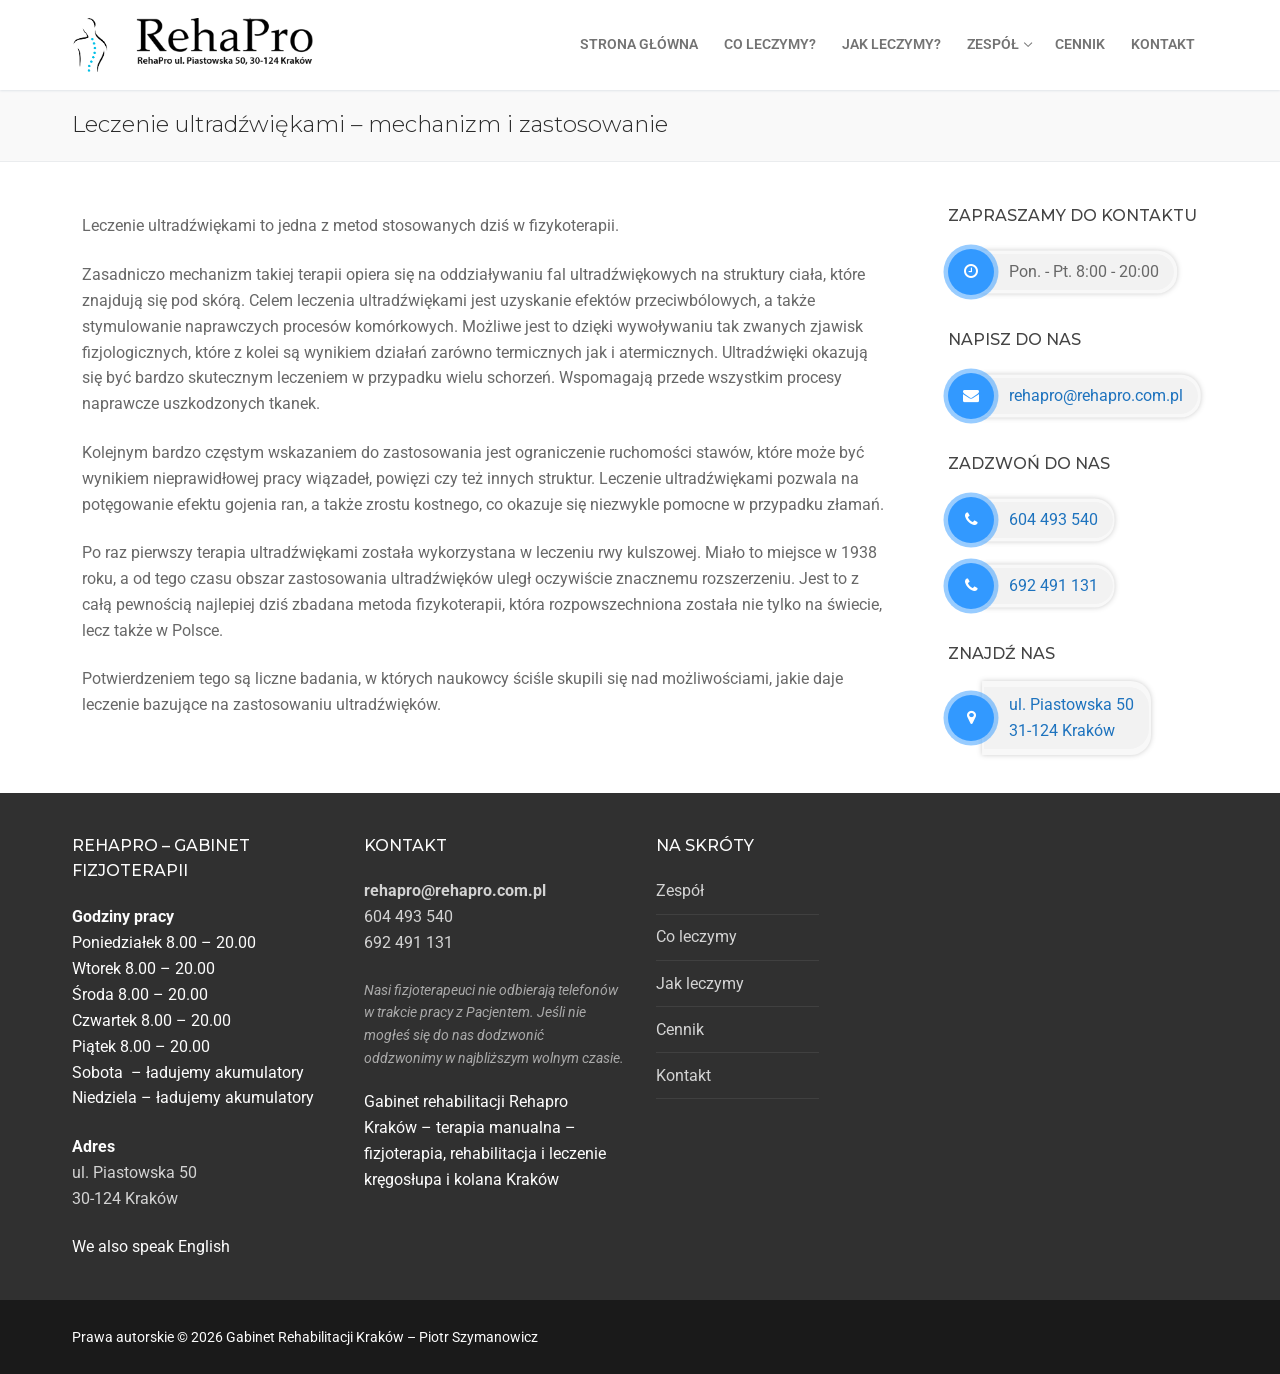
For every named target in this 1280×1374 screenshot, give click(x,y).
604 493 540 (1053, 519)
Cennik (680, 1029)
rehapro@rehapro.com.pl (1096, 395)
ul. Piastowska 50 (134, 1172)
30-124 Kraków (125, 1198)
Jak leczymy (700, 983)
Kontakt (683, 1075)
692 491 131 (1053, 585)
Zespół (680, 890)
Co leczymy (696, 936)
